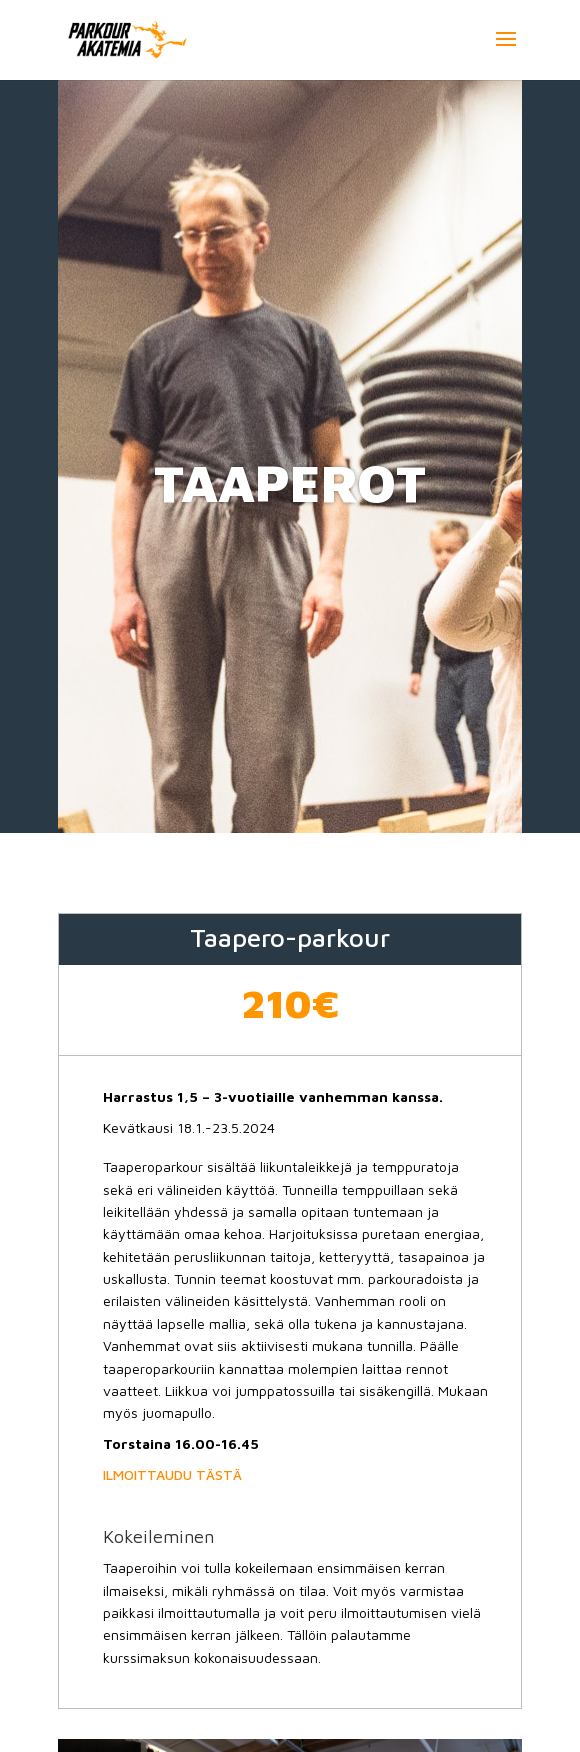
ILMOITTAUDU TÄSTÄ (172, 1474)
